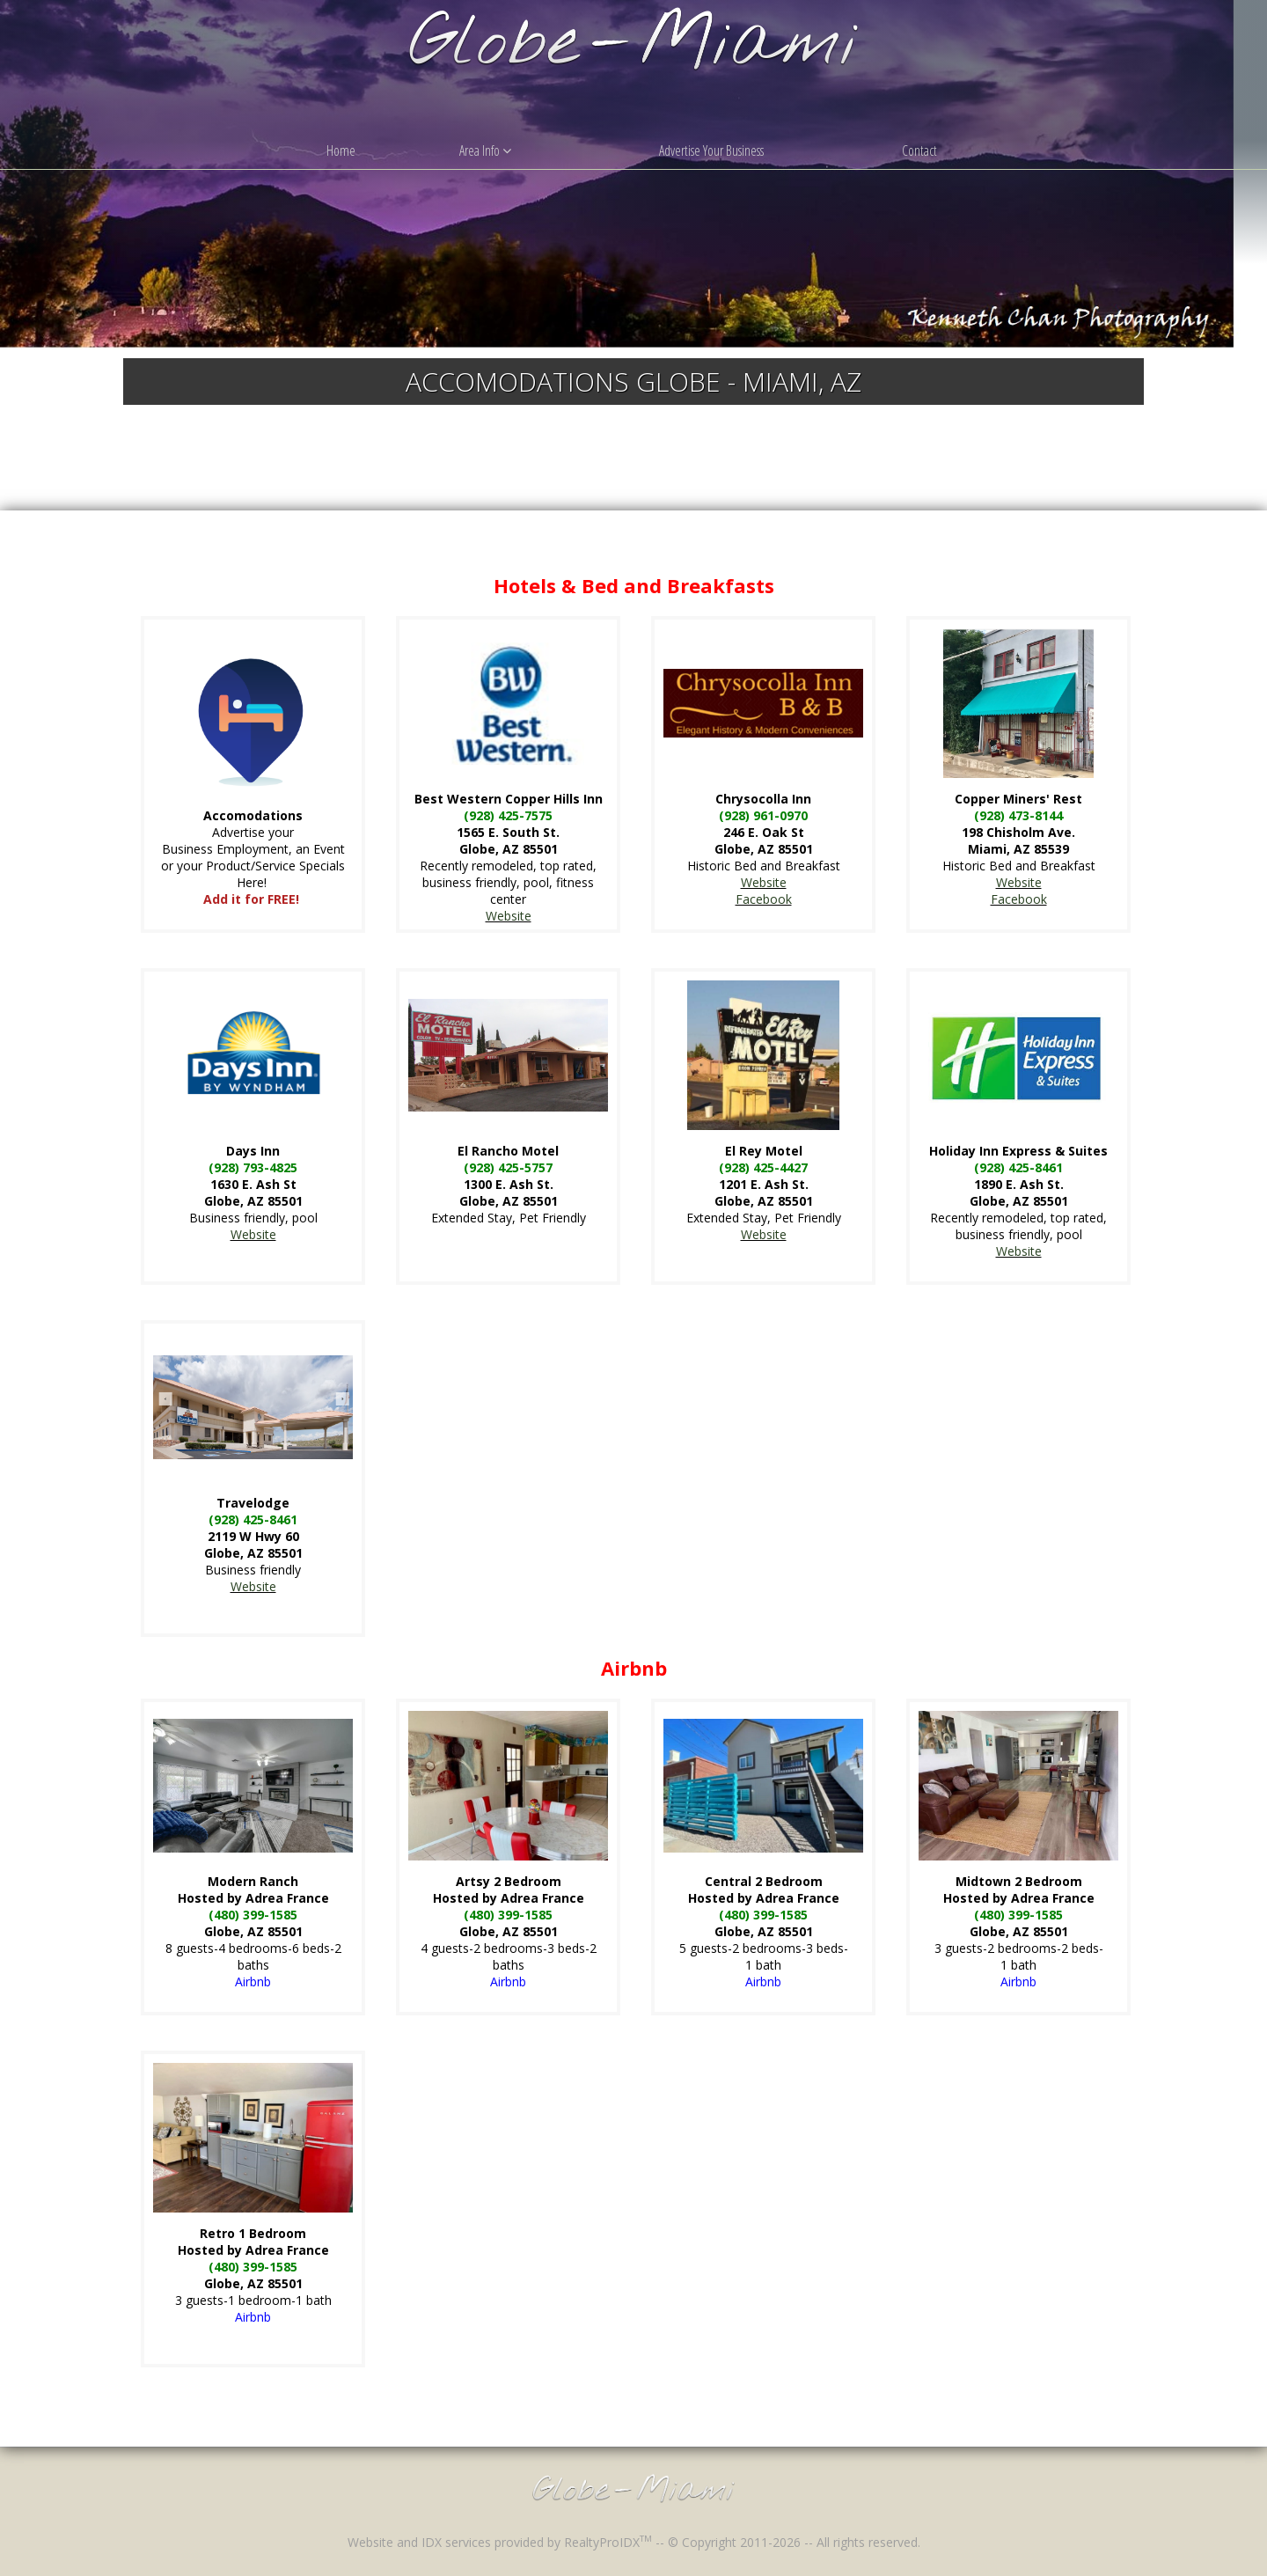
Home (340, 150)
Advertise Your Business (711, 150)
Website (508, 915)
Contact (919, 150)
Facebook (764, 899)
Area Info (485, 150)
